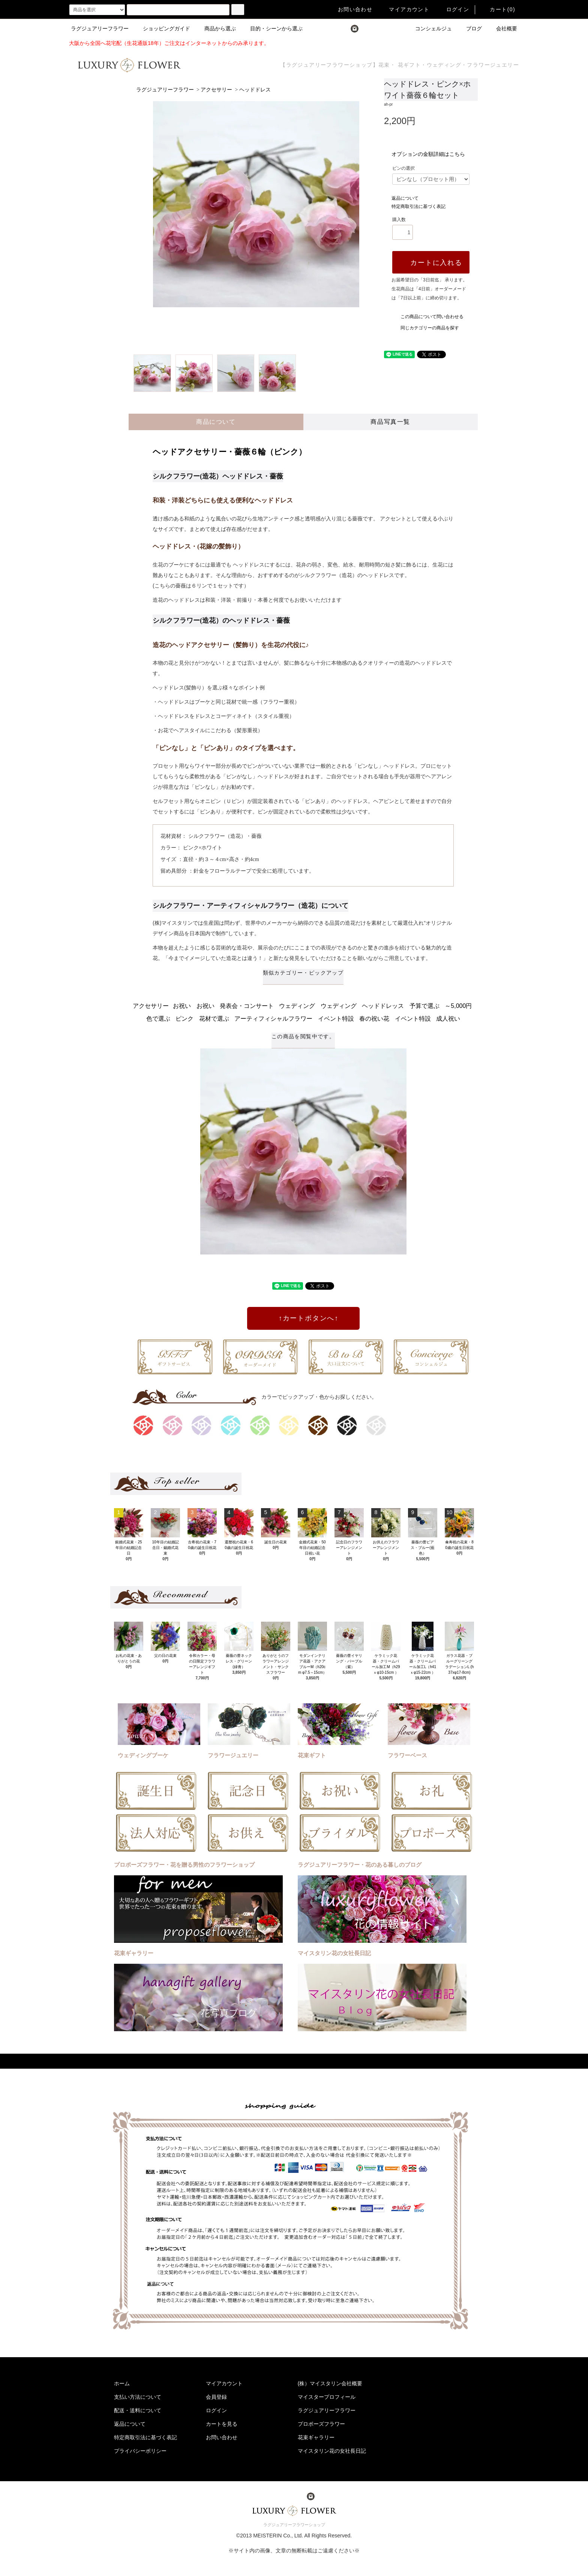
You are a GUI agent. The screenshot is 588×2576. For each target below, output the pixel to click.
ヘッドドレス (255, 90)
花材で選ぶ (214, 1018)
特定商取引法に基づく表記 (419, 206)
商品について (216, 422)
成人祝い (448, 1018)
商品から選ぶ (215, 28)
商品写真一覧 (390, 422)
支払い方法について (137, 2397)
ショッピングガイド (162, 28)
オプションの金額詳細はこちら (428, 154)
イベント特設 (336, 1018)
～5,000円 (458, 1006)
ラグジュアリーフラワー (100, 28)
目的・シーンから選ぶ (272, 28)
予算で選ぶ (425, 1006)
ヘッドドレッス (383, 1006)
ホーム (122, 2383)
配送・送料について (137, 2410)
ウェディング (297, 1006)
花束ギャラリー (316, 2437)
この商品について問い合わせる (428, 316)
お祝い (182, 1006)
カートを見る (221, 2424)
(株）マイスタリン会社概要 (330, 2383)
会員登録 (216, 2397)
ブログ (469, 28)
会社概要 (502, 28)
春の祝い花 (374, 1018)
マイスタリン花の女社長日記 (332, 2451)
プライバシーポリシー (140, 2451)
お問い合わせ (350, 9)
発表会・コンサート (247, 1006)
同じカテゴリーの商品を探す (425, 327)
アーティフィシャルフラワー (273, 1018)
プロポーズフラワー (321, 2424)
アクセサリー (216, 90)
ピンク (185, 1018)
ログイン (453, 9)
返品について (405, 198)
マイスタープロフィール (327, 2397)
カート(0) (498, 9)
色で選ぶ (158, 1018)
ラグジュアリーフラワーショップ (294, 2524)
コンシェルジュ (429, 28)
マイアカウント (404, 9)
